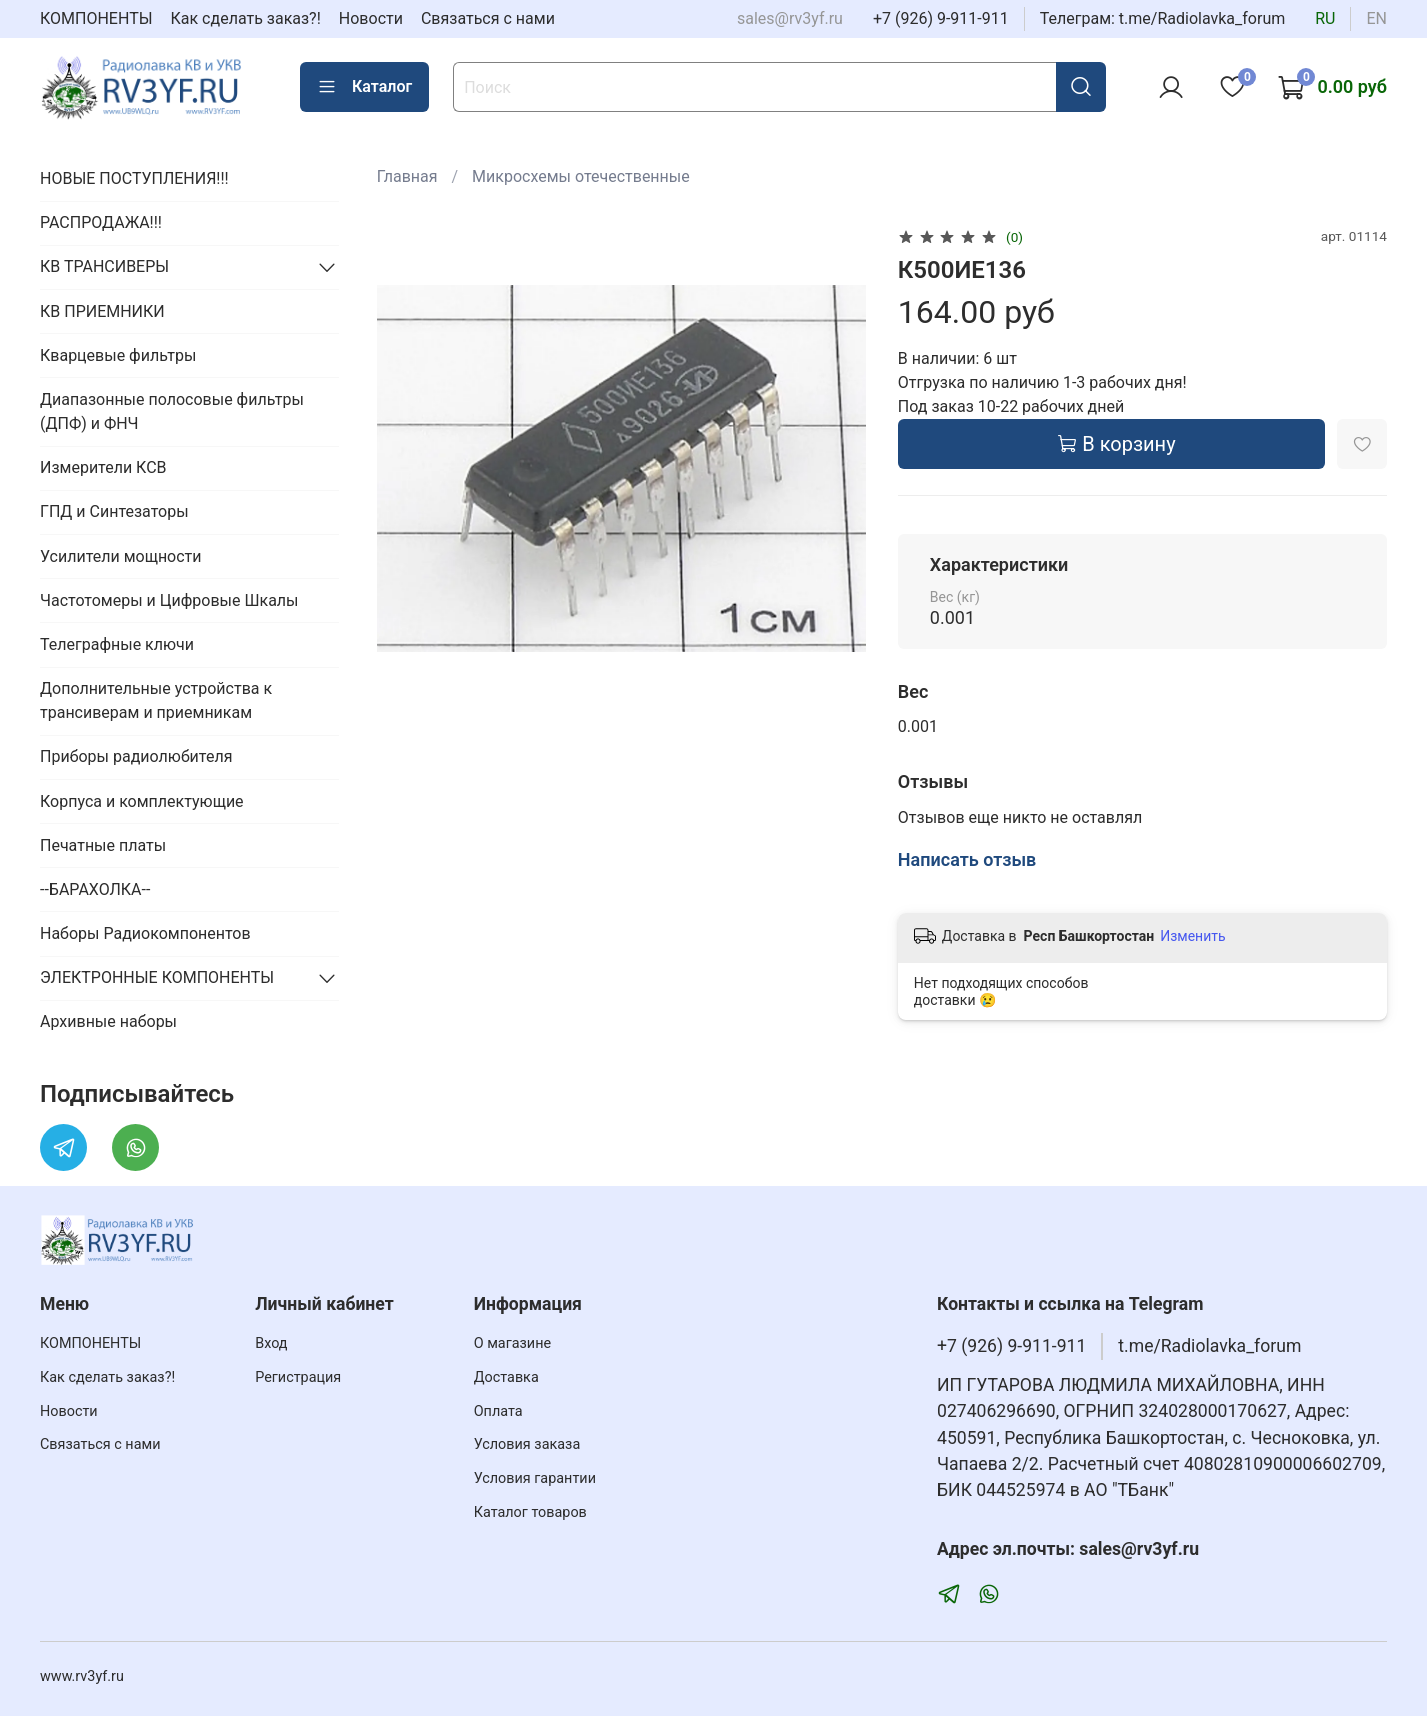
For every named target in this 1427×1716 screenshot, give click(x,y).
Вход (271, 1343)
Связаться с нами (488, 18)
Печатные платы (103, 845)
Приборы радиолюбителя (136, 756)
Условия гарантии (535, 1478)
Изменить (1192, 936)
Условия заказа (527, 1444)
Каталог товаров (530, 1512)
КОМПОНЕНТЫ (96, 18)
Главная (407, 176)
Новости (371, 18)
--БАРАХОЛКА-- (95, 889)
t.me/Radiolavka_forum (1209, 1346)
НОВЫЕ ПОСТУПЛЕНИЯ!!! (134, 178)
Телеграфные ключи (117, 644)
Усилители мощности (121, 556)
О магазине (512, 1343)
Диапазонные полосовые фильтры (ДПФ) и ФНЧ (172, 411)
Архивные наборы (108, 1021)
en (1376, 18)
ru (1325, 18)
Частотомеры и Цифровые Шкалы (169, 600)
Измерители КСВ (103, 467)
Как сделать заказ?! (246, 18)
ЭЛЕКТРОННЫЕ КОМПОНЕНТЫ (157, 977)
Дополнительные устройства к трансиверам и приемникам (156, 700)
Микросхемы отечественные (581, 176)
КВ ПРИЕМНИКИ (102, 311)
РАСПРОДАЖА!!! (101, 222)
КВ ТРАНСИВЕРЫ (104, 266)
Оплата (498, 1411)
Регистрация (298, 1377)
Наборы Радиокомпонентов (145, 933)
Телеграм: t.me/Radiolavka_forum (1163, 18)
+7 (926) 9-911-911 (941, 18)
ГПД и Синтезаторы (114, 511)
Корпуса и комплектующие (142, 801)
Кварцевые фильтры (118, 355)
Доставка (506, 1377)
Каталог (364, 87)
